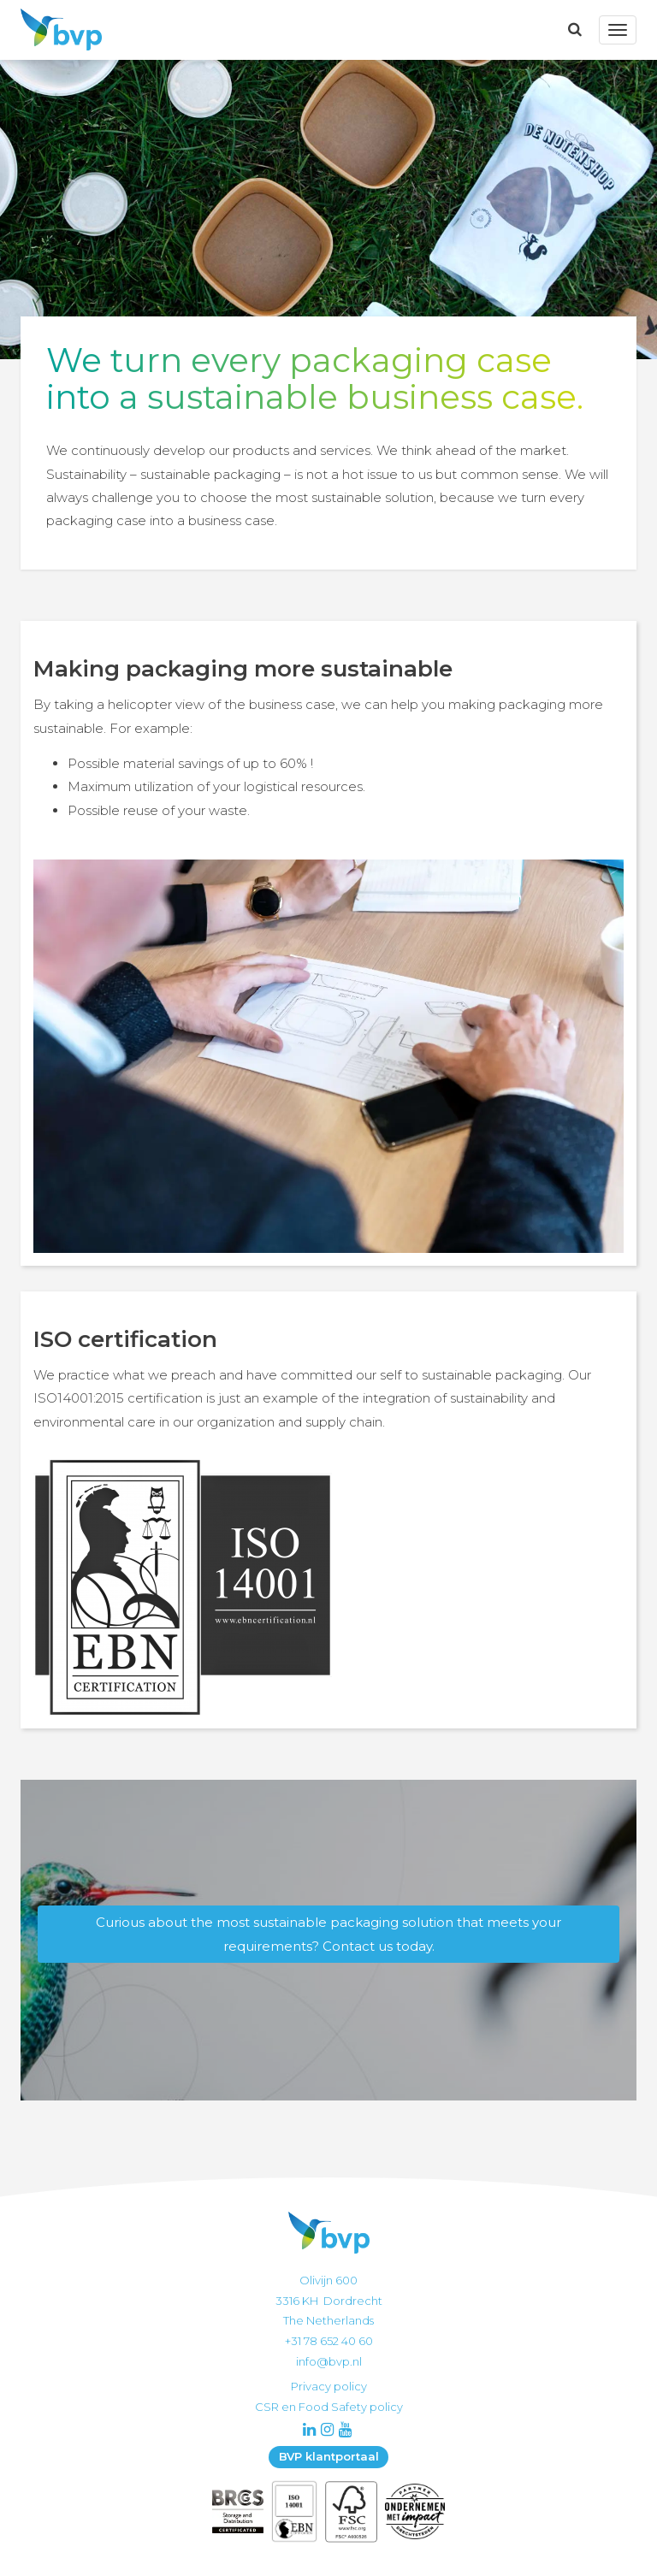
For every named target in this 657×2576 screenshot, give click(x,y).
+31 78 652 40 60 (329, 2341)
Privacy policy (329, 2386)
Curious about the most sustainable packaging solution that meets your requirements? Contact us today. (328, 1933)
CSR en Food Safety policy (329, 2407)
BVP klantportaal (329, 2456)
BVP (56, 30)
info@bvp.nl (329, 2361)
